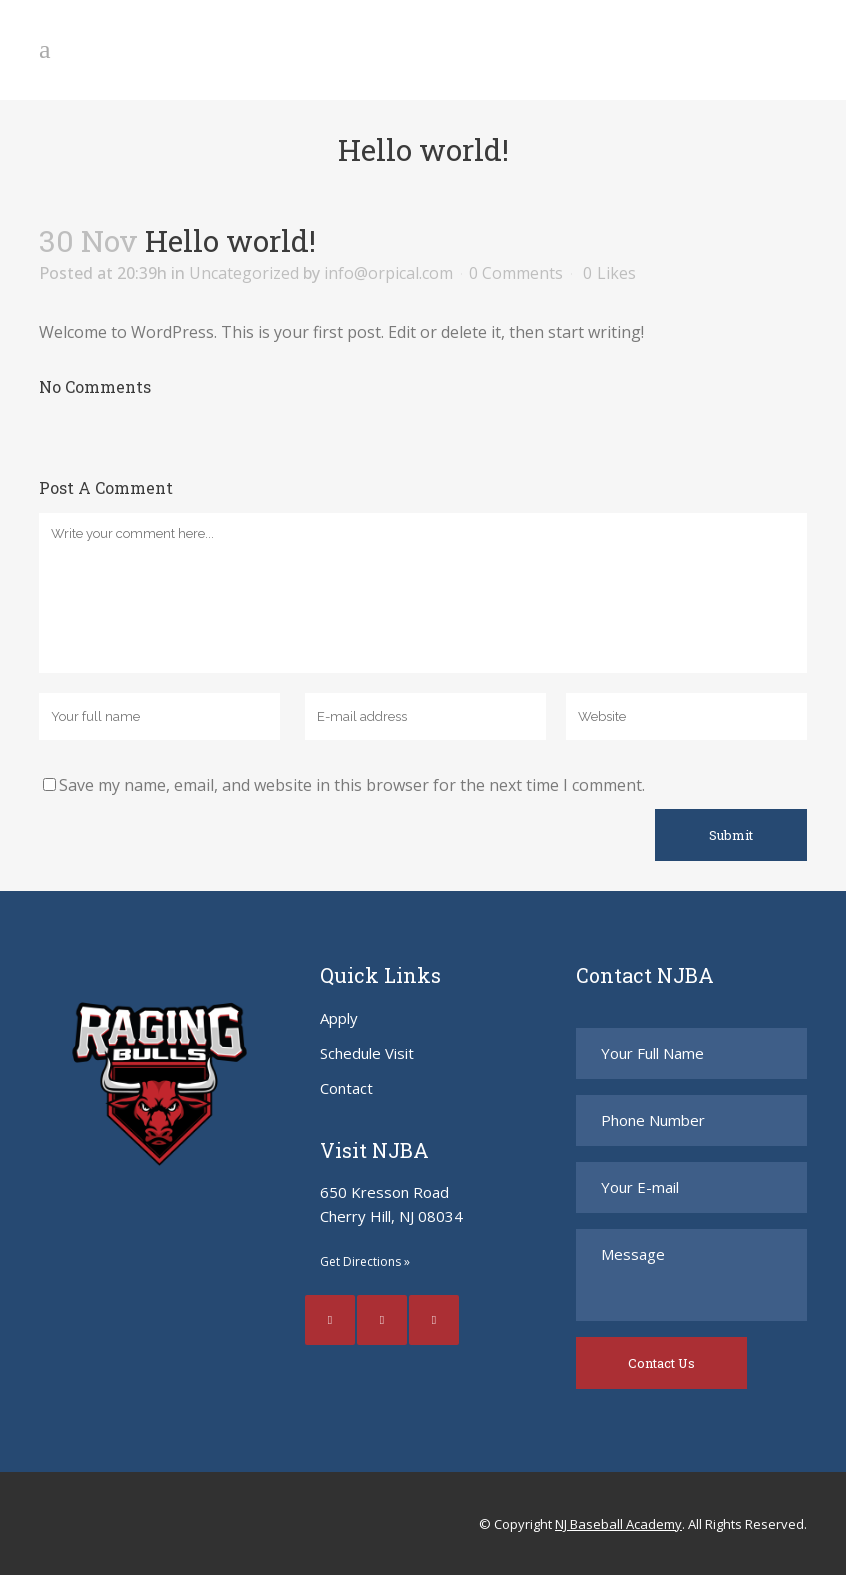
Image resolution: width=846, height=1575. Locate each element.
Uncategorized (244, 273)
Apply (339, 1018)
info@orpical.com (388, 273)
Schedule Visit (367, 1053)
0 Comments (516, 273)
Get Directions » (365, 1261)
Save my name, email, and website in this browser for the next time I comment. (352, 785)
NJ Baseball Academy (618, 1524)
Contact (346, 1088)
